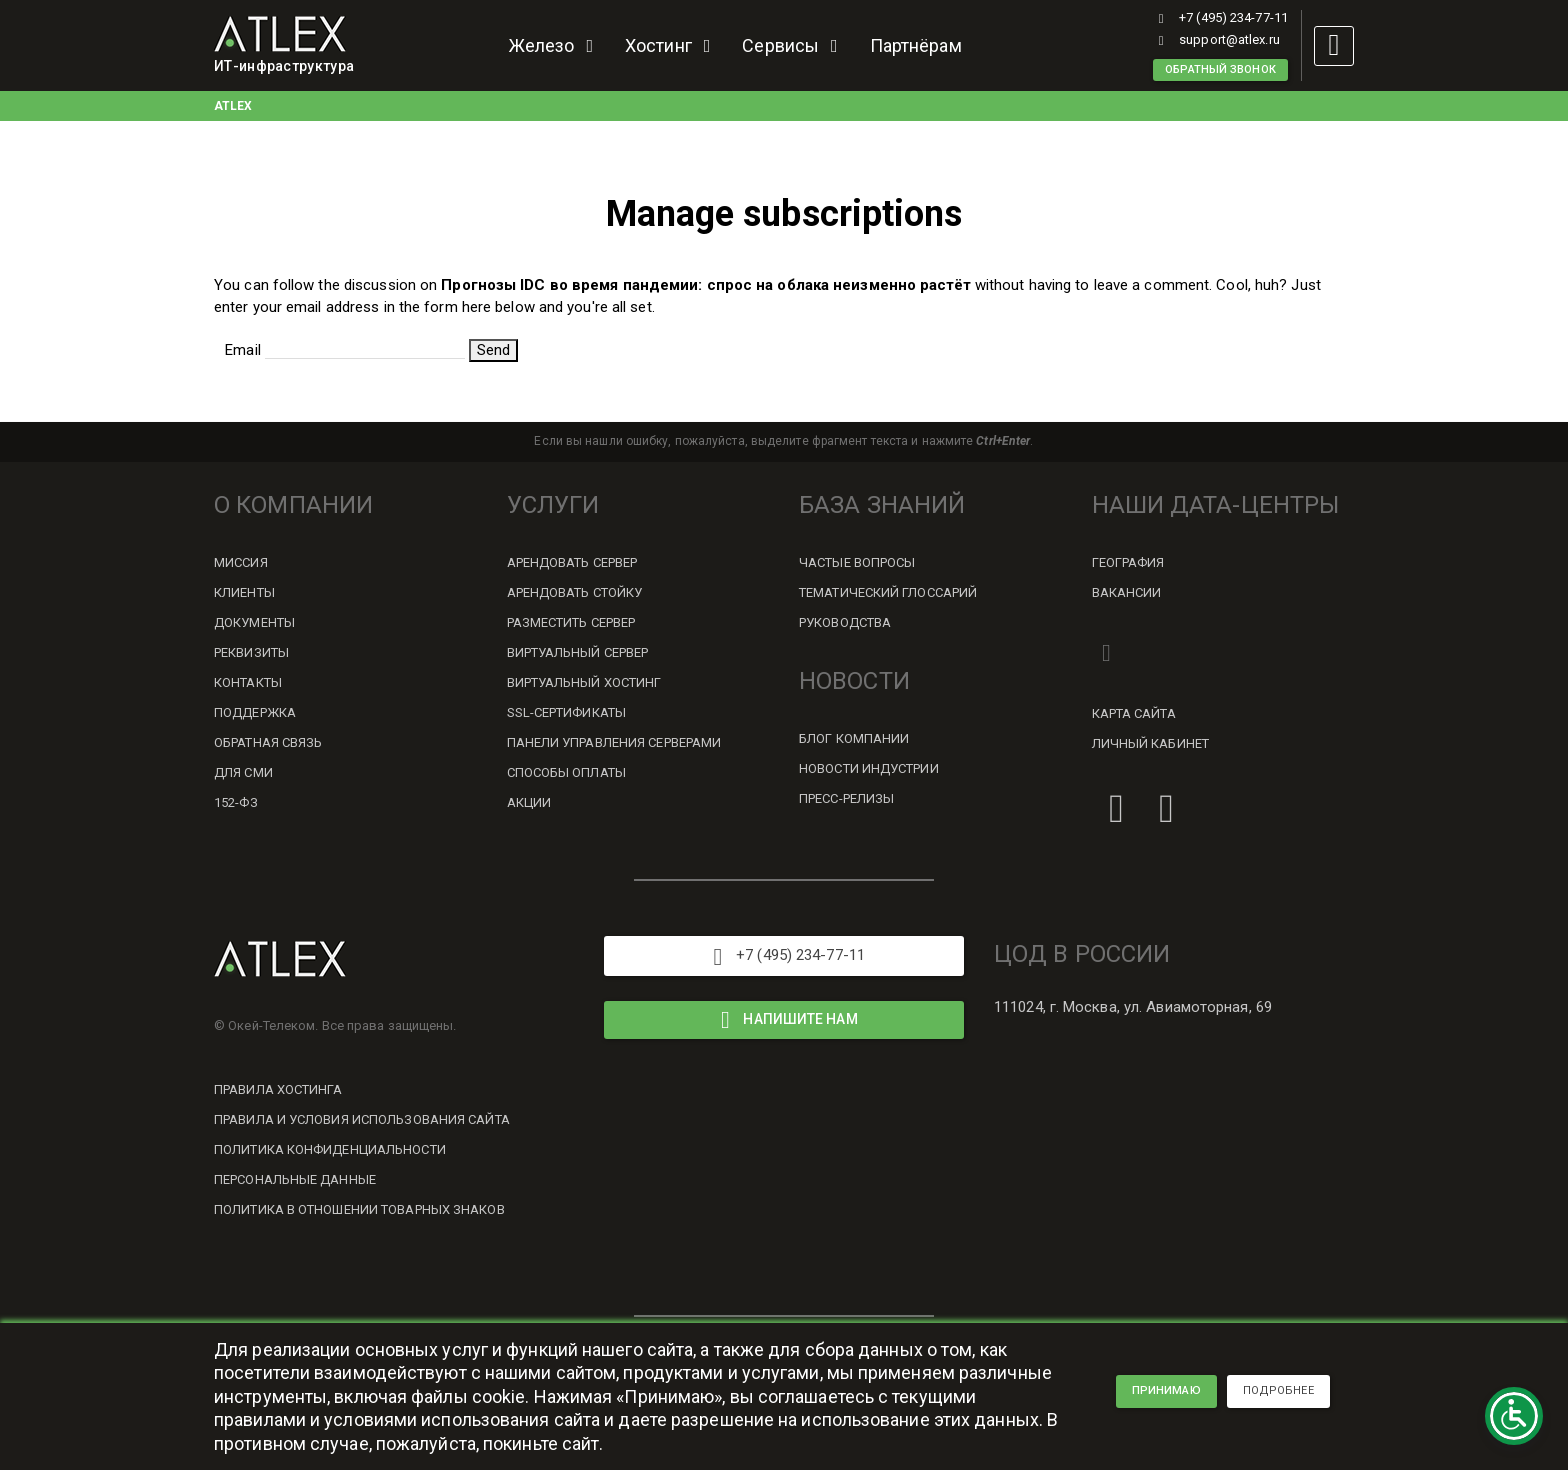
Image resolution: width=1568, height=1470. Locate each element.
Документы (254, 622)
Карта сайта (1134, 713)
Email (243, 350)
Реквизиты (251, 652)
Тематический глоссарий (888, 592)
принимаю (1166, 1390)
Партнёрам (916, 45)
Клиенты (244, 592)
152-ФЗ (236, 802)
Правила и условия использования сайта (362, 1119)
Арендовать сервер (572, 562)
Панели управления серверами (614, 742)
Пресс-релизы (846, 798)
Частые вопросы (857, 562)
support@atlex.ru (1216, 39)
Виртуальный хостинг (584, 682)
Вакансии (1127, 592)
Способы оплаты (566, 772)
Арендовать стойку (575, 592)
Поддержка (255, 712)
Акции (529, 802)
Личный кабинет (1150, 743)
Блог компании (854, 738)
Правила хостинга (278, 1089)
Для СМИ (243, 772)
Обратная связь (268, 742)
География (1128, 562)
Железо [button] (555, 45)
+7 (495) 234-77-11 (1220, 17)
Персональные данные (295, 1179)
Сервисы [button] (793, 45)
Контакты (248, 682)
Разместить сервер (571, 622)
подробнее (1278, 1390)
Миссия (241, 562)
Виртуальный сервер (578, 652)
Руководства (845, 622)
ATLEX (233, 106)
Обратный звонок (1220, 69)
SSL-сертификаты (567, 712)
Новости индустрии (869, 768)
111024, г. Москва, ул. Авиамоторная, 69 (1133, 1007)
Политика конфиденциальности (330, 1149)
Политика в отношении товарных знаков (359, 1209)
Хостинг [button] (671, 45)
